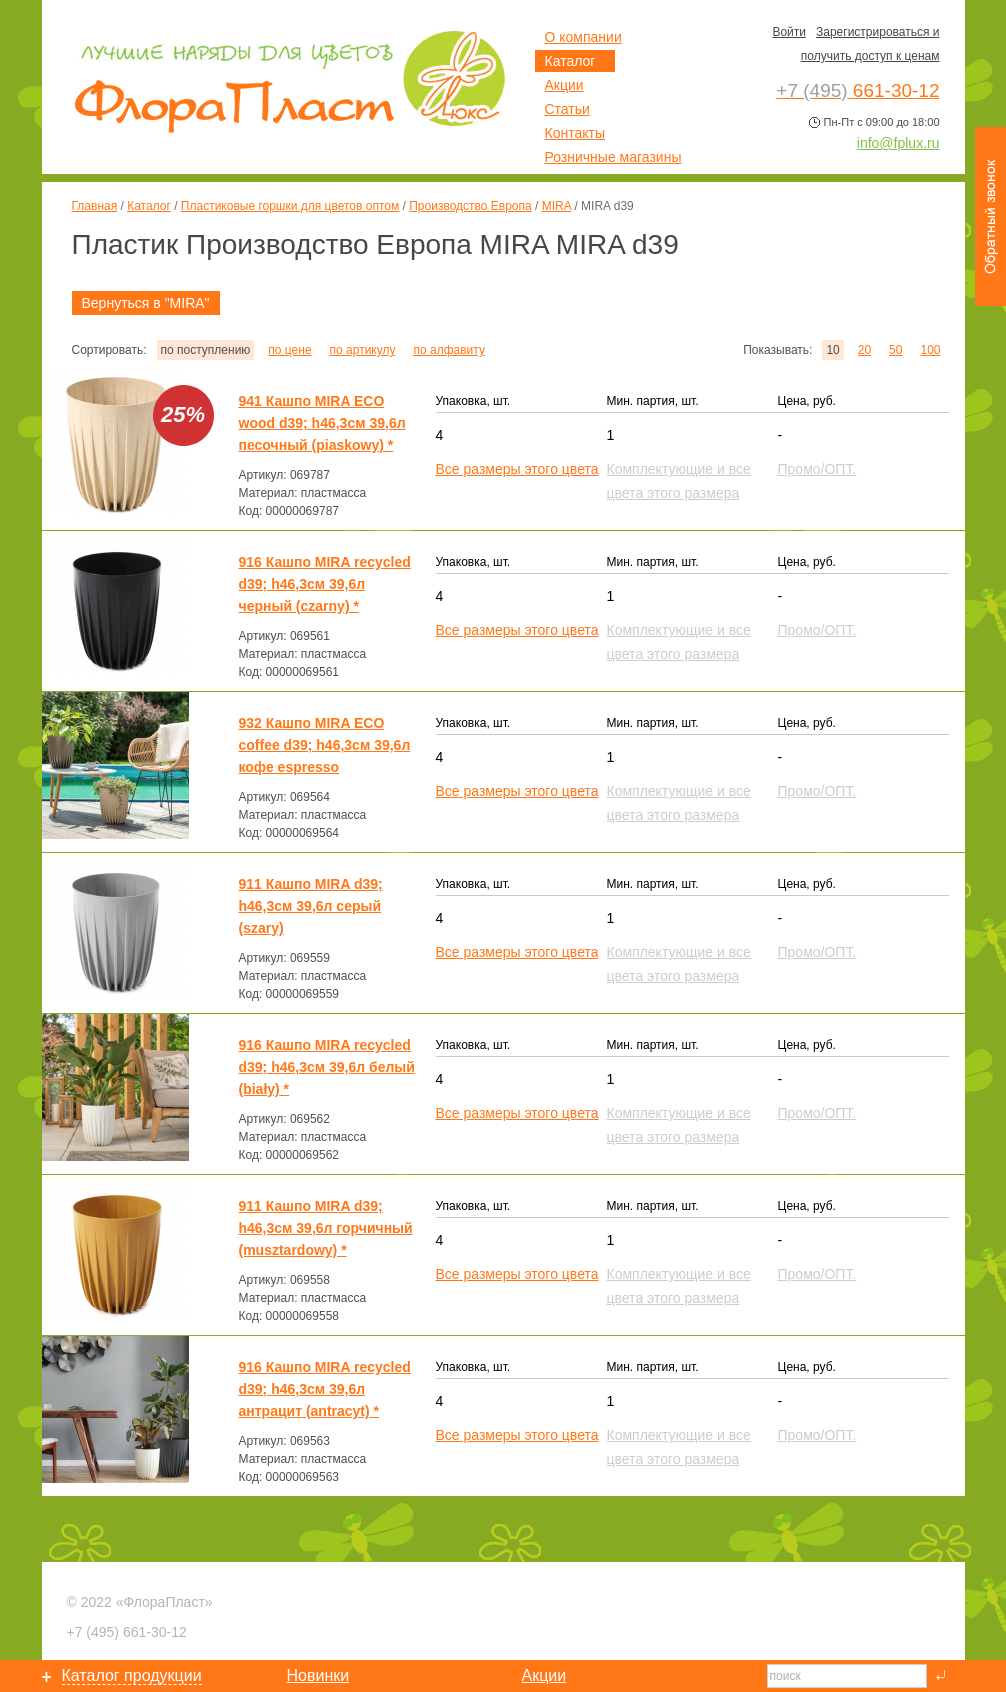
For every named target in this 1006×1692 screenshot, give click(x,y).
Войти (789, 32)
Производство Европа (470, 206)
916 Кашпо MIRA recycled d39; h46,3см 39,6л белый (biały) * (327, 1067)
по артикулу (363, 350)
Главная (95, 206)
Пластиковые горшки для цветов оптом (290, 206)
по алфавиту (448, 350)
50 (895, 350)
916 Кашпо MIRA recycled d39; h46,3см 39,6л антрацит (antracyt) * (325, 1389)
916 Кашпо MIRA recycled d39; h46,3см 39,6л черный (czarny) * (325, 584)
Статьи (567, 109)
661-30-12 (127, 1632)
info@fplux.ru (898, 143)
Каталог (149, 206)
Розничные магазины (613, 157)
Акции (564, 85)
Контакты (575, 133)
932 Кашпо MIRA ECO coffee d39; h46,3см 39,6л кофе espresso (325, 745)
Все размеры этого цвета (517, 469)
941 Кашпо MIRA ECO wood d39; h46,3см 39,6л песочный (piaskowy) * (322, 423)
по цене (289, 350)
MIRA (556, 206)
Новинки (318, 1675)
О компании (583, 37)
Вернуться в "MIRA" (146, 303)
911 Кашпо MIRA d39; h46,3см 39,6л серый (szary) (311, 906)
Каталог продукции (132, 1675)
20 (864, 350)
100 (930, 350)
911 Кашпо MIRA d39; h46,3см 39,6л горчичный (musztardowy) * (326, 1228)
